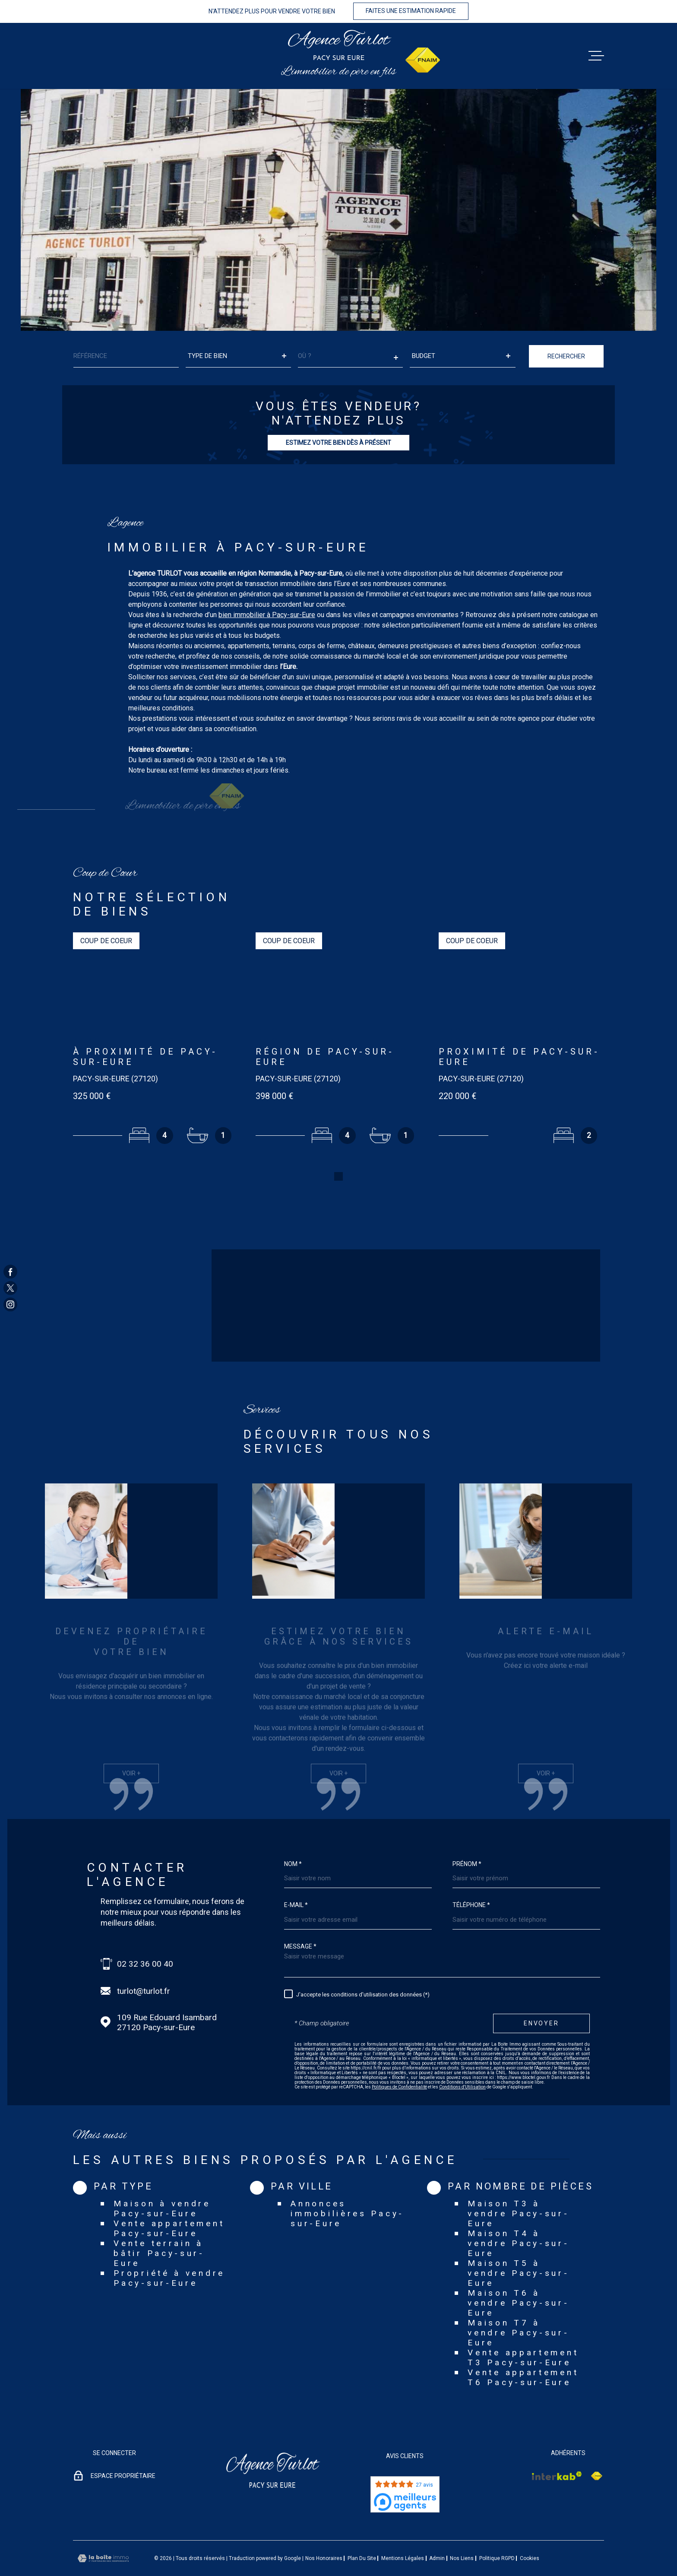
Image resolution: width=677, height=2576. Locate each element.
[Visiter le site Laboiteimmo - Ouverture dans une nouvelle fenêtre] (103, 2531)
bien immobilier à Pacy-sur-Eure (266, 632)
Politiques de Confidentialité (399, 2060)
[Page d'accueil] (339, 45)
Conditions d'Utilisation (462, 2060)
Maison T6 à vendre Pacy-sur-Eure (518, 2276)
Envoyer (541, 1996)
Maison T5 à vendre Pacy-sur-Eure (518, 2246)
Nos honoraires (323, 2531)
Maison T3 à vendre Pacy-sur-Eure (518, 2187)
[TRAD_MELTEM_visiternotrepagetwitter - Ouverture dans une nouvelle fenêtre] (10, 1288)
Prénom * (466, 1837)
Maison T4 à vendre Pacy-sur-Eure (518, 2216)
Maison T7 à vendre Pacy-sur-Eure (518, 2306)
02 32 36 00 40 (145, 1937)
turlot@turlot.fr (143, 1964)
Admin (437, 2531)
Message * (300, 1919)
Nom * (293, 1837)
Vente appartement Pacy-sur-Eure (169, 2202)
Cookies (529, 2531)
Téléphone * (471, 1878)
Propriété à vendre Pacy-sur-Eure (169, 2251)
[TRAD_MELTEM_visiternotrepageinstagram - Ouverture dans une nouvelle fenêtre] (10, 1305)
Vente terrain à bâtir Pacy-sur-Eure (159, 2226)
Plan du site (362, 2531)
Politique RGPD (497, 2531)
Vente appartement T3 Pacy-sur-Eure (523, 2331)
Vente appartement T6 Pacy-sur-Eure (523, 2351)
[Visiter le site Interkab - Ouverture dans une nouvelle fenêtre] (557, 2449)
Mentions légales (402, 2531)
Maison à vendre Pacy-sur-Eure (162, 2182)
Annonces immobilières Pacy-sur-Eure (347, 2187)
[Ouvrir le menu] (596, 55)
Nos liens (462, 2531)
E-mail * (296, 1878)
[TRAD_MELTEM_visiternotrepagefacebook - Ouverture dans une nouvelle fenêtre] (10, 1271)
